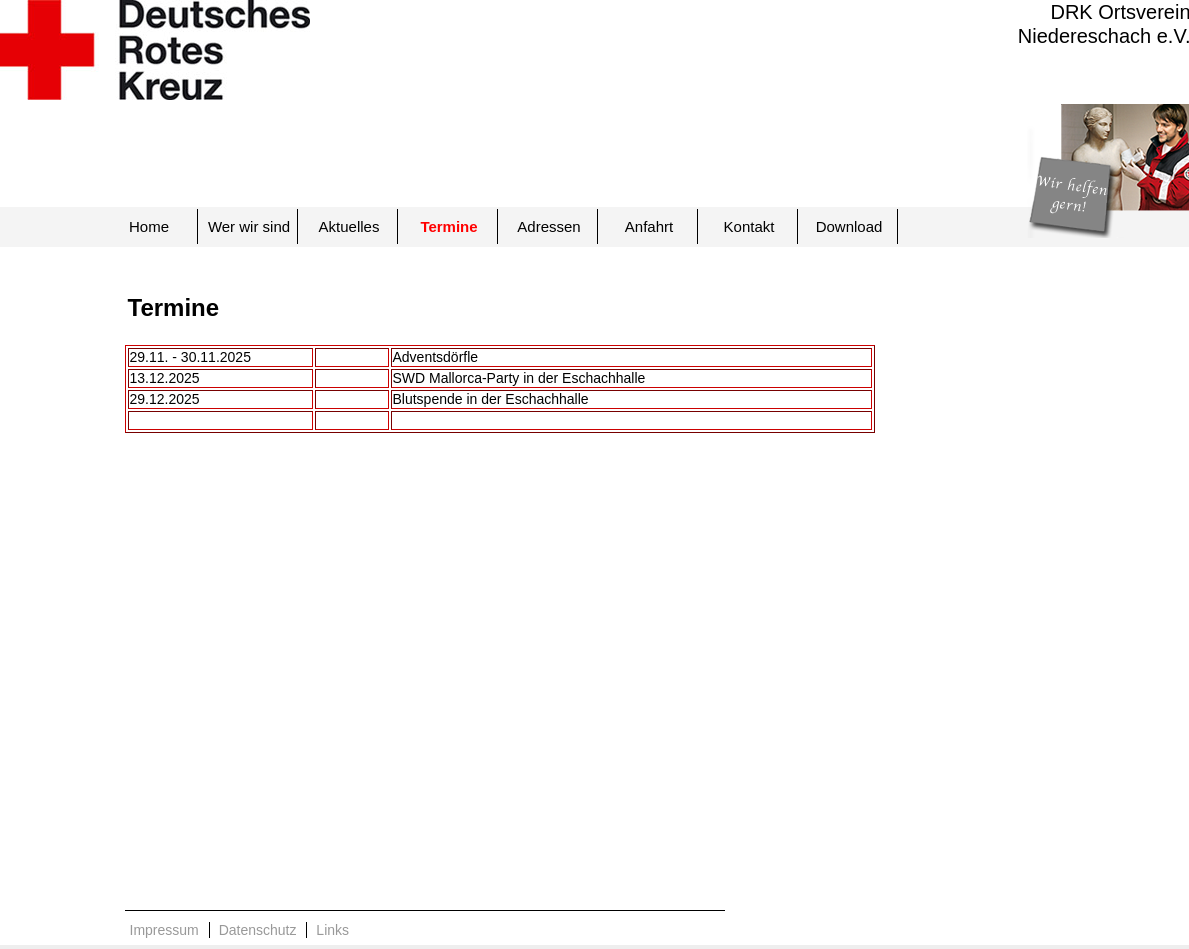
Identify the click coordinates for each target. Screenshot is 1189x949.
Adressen (548, 226)
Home (149, 226)
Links (332, 930)
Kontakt (749, 226)
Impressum (164, 930)
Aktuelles (349, 226)
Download (849, 226)
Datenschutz (258, 930)
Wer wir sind (249, 226)
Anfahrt (649, 226)
